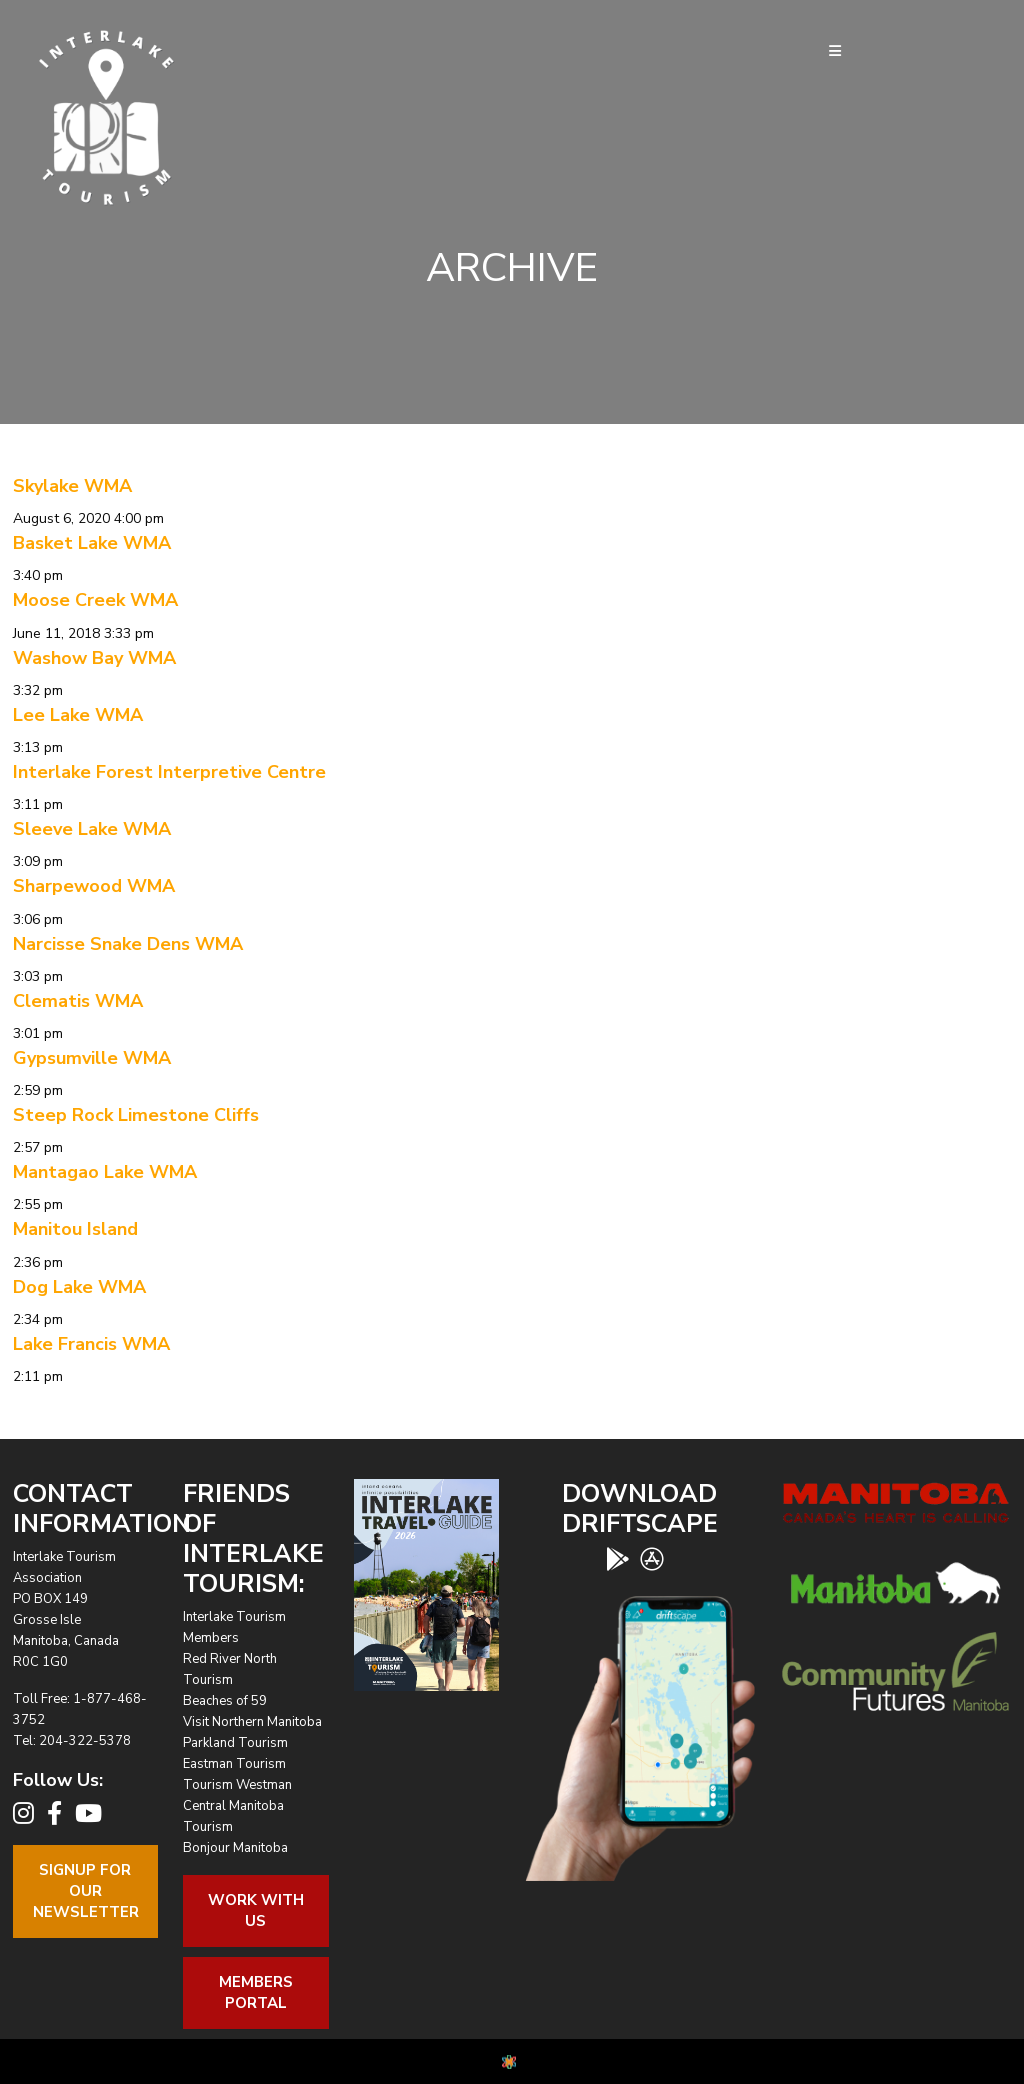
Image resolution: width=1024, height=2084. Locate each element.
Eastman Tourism (234, 1764)
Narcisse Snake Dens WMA (128, 944)
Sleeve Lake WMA (92, 829)
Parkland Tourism (235, 1743)
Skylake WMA (72, 486)
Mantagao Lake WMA (105, 1172)
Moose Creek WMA (95, 600)
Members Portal (256, 1992)
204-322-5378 (85, 1741)
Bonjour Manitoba (235, 1848)
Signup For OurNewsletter (86, 1891)
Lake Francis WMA (91, 1344)
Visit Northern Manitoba (252, 1722)
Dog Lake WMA (79, 1287)
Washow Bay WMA (94, 658)
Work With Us (256, 1910)
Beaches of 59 (225, 1701)
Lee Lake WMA (78, 715)
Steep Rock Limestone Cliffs (136, 1115)
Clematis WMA (78, 1001)
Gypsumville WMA (92, 1058)
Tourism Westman (237, 1785)
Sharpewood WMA (94, 886)
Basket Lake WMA (92, 543)
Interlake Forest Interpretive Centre (169, 772)
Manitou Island (75, 1229)
